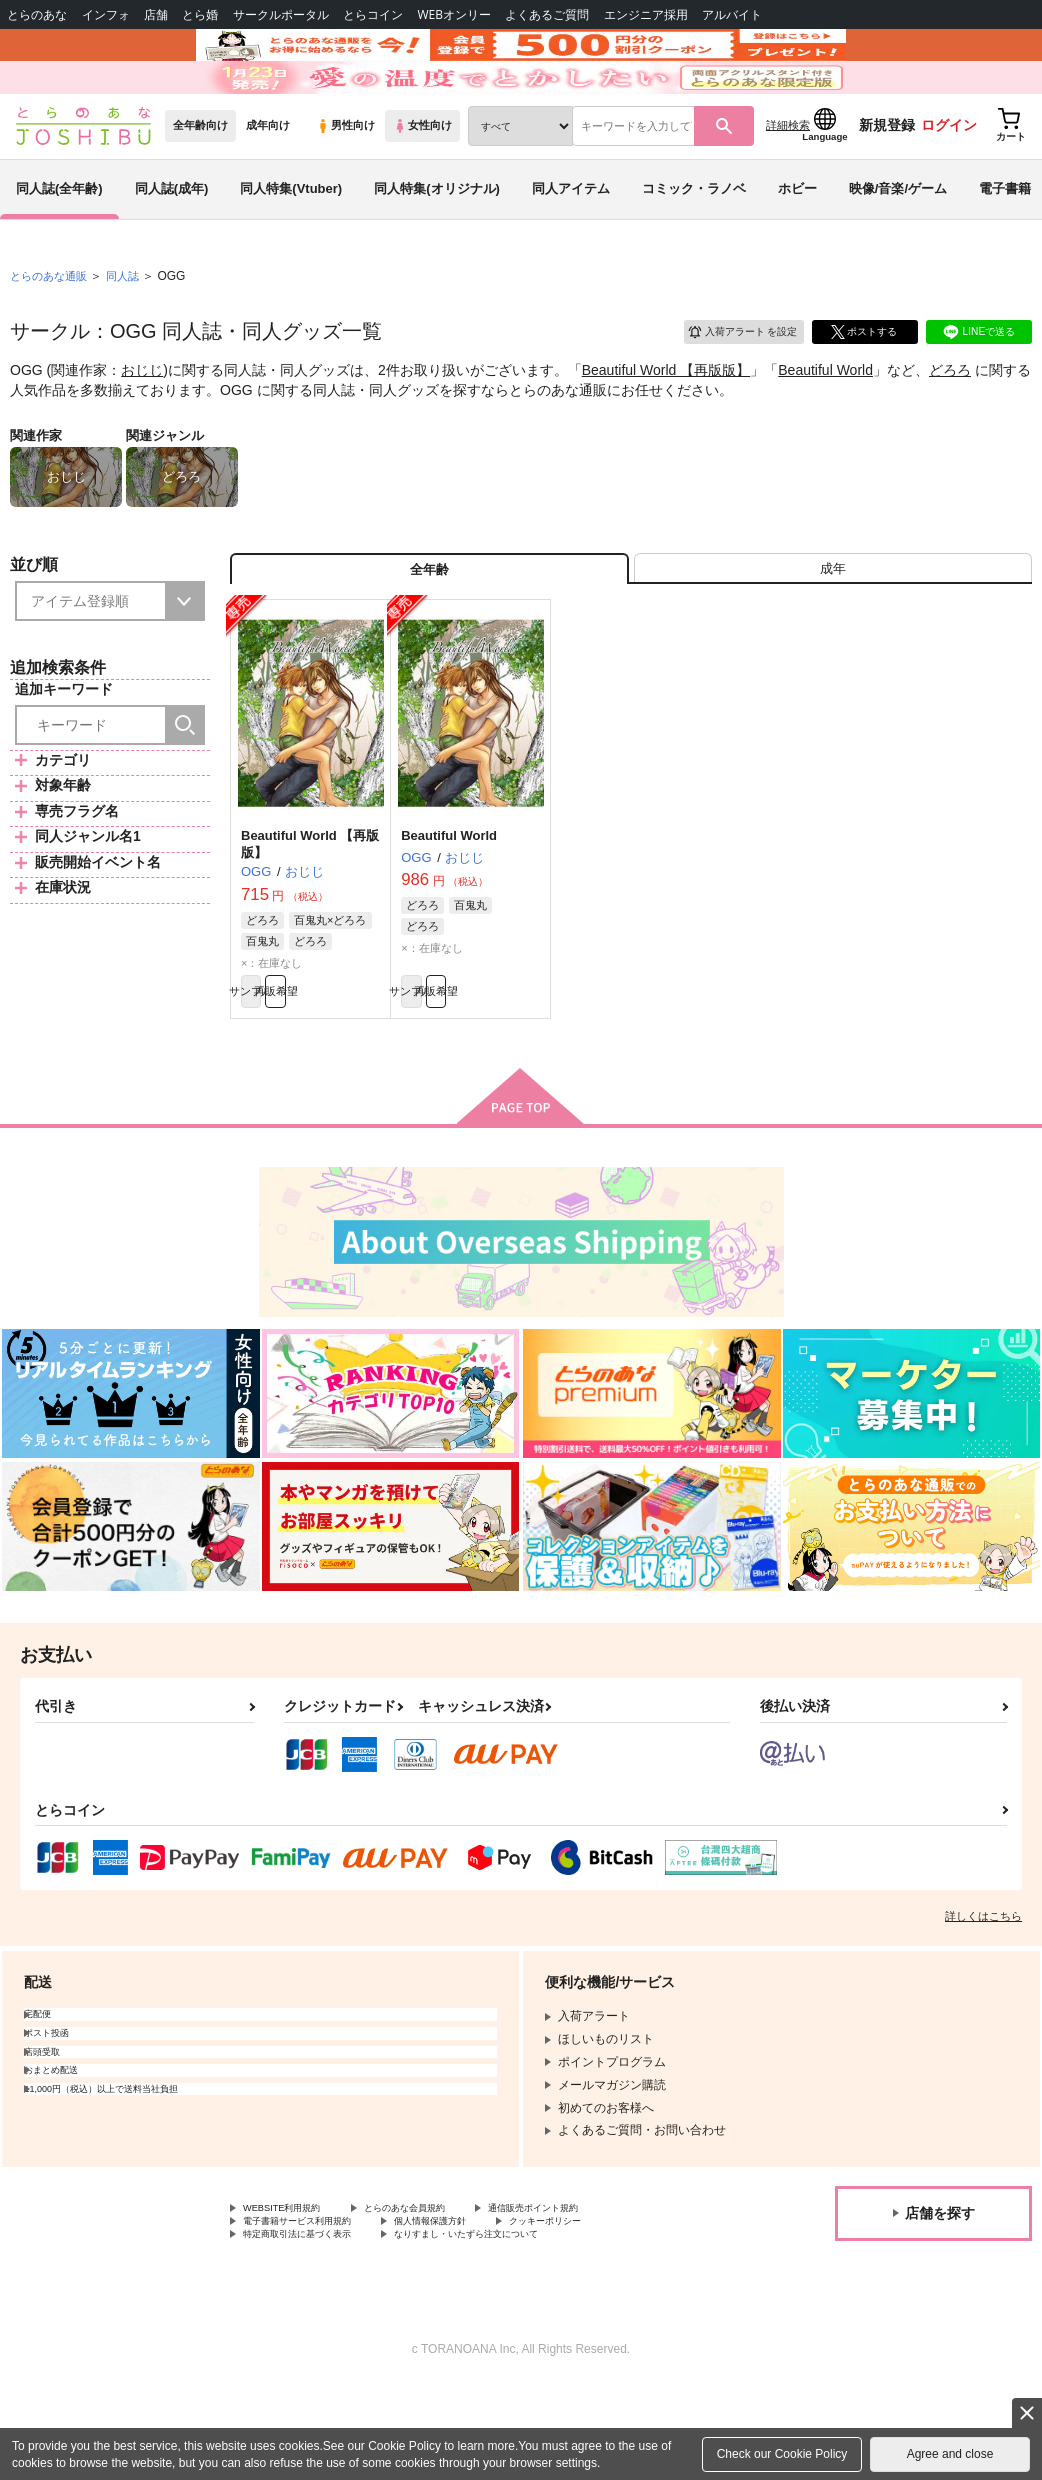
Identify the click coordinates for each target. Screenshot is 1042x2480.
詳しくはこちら (983, 2000)
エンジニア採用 (646, 14)
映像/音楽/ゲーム (898, 243)
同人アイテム (571, 243)
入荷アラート (728, 384)
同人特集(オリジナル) (437, 243)
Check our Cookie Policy (782, 2454)
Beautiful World (825, 426)
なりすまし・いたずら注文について (526, 2327)
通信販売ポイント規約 (599, 2294)
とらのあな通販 (52, 331)
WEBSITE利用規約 (294, 2294)
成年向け (268, 181)
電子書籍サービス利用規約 (315, 2311)
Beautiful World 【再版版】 (666, 426)
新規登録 (887, 181)
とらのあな (37, 14)
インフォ (106, 14)
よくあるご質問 (547, 14)
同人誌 (131, 331)
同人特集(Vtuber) (291, 243)
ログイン (949, 181)
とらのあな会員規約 (442, 2294)
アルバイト (732, 14)
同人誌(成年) (172, 243)
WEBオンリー (454, 14)
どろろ (950, 426)
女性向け (422, 181)
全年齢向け (200, 181)
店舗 (156, 14)
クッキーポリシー (617, 2311)
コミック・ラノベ (694, 243)
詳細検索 (788, 181)
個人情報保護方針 (478, 2311)
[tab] (833, 633)
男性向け (345, 181)
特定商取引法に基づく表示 (315, 2327)
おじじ (142, 426)
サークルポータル (281, 14)
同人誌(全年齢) (59, 243)
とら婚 (200, 14)
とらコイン (373, 14)
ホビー (797, 243)
